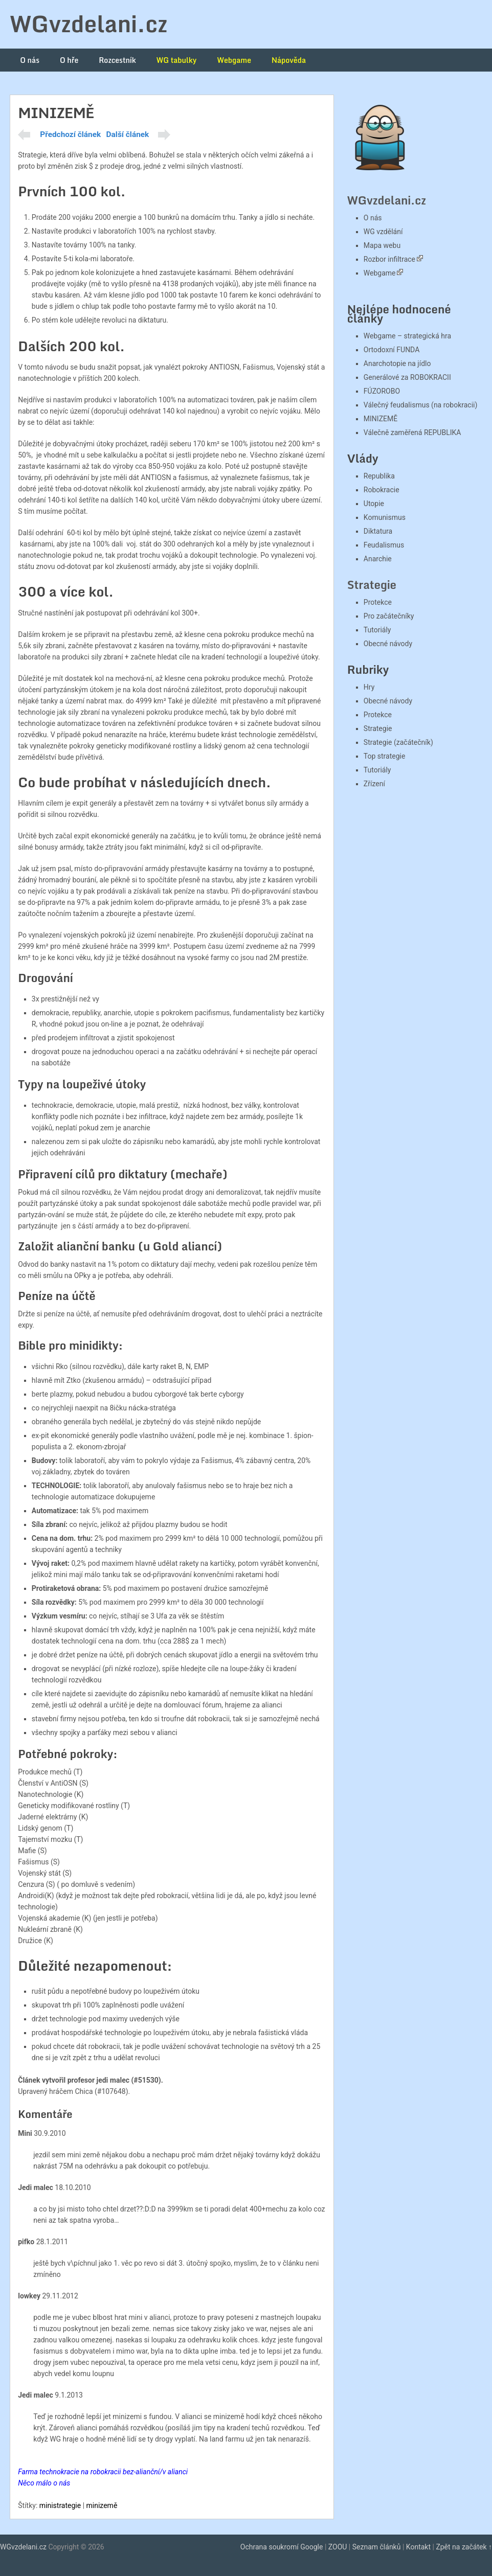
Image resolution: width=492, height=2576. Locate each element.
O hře (69, 60)
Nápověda (289, 60)
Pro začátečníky (389, 616)
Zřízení (374, 784)
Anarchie (378, 559)
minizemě (102, 2505)
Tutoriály (377, 630)
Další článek (127, 134)
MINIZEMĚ (380, 419)
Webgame (234, 60)
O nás (29, 60)
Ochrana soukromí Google (281, 2547)
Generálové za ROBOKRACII (407, 377)
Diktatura (378, 531)
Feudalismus (384, 545)
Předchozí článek (70, 134)
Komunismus (385, 517)
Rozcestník (117, 60)
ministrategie (60, 2505)
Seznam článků (376, 2547)
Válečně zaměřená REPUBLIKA (412, 432)
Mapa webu (382, 245)
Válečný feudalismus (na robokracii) (421, 405)
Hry (369, 687)
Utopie (374, 503)
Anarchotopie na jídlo (397, 363)
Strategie (371, 585)
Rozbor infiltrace (389, 259)
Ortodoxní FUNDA (391, 350)
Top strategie (385, 756)
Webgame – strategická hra (407, 336)
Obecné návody (388, 644)
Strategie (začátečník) (398, 742)
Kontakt (418, 2547)
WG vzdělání (383, 231)
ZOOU (337, 2547)
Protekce (378, 602)
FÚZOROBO (382, 391)
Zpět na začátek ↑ (464, 2547)
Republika (379, 476)
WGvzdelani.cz (88, 23)
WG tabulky (176, 60)
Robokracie (381, 490)
